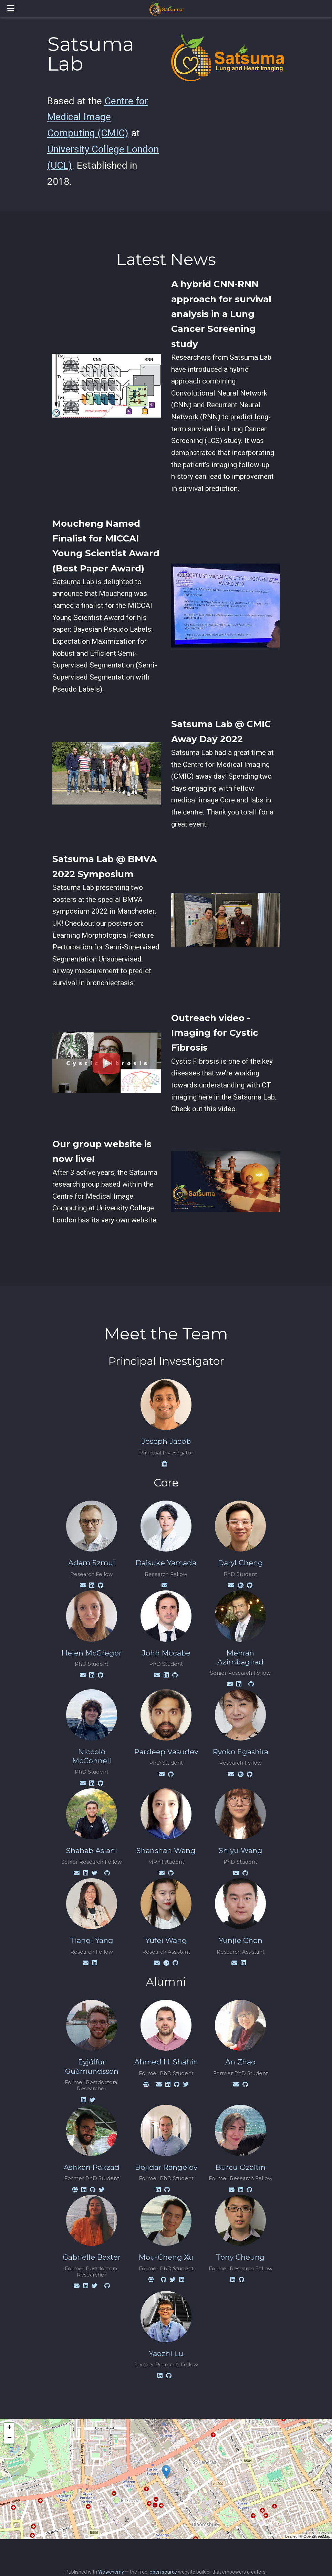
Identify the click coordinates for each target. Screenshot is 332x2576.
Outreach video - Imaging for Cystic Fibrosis (214, 1032)
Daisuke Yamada (166, 1562)
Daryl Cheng (240, 1562)
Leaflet (291, 2536)
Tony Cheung (240, 2257)
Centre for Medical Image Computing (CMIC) (97, 117)
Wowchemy (111, 2572)
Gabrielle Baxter (92, 2257)
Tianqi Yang (91, 1940)
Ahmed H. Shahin (166, 2062)
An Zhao (240, 2062)
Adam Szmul (91, 1562)
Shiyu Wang (240, 1850)
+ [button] (9, 2428)
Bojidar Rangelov (166, 2167)
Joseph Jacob (166, 1441)
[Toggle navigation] (10, 8)
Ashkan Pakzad (92, 2167)
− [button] (9, 2438)
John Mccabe (166, 1653)
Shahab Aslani (91, 1850)
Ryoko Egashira (240, 1751)
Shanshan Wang (166, 1850)
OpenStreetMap (316, 2536)
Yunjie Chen (240, 1940)
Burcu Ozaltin (241, 2167)
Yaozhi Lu (166, 2353)
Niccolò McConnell (91, 1756)
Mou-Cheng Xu (166, 2257)
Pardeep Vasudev (166, 1751)
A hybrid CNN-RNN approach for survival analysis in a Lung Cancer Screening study (221, 313)
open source (163, 2572)
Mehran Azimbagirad (240, 1657)
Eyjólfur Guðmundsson (91, 2066)
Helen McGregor (92, 1653)
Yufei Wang (166, 1940)
